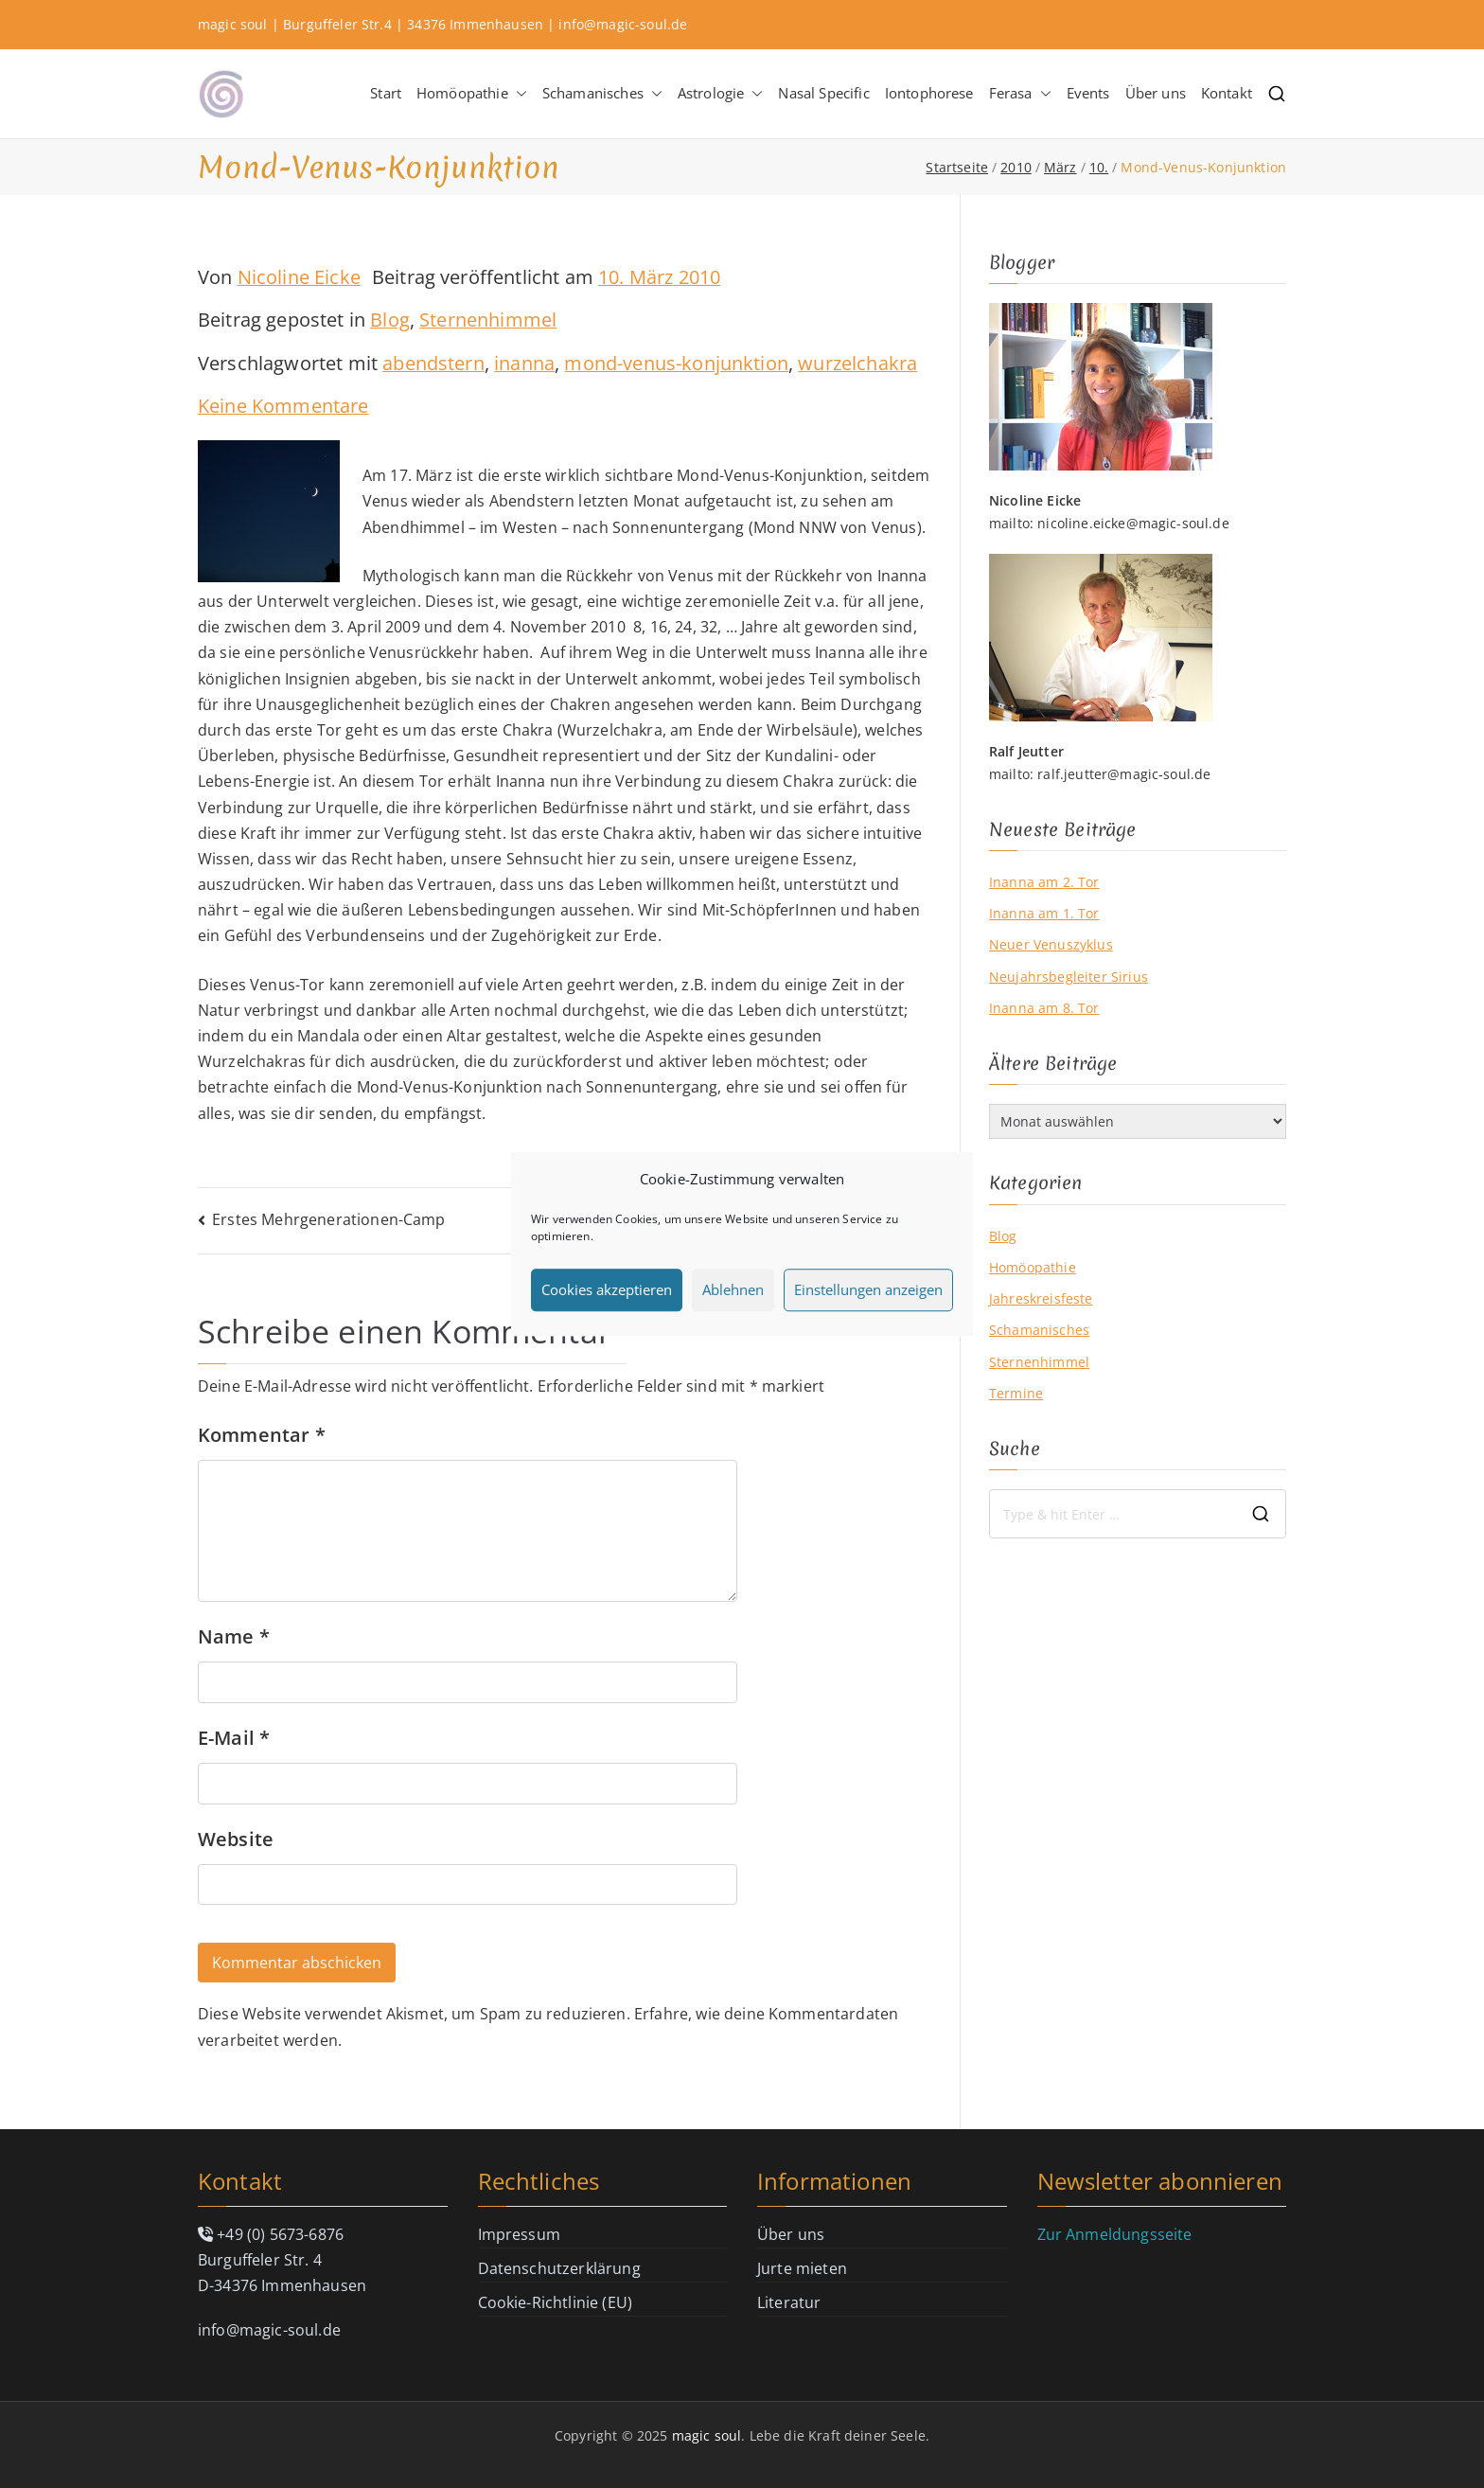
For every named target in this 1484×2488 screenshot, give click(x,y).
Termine (1016, 1393)
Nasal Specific (823, 92)
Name (234, 1636)
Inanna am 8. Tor (1044, 1008)
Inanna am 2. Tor (1044, 882)
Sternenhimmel (487, 319)
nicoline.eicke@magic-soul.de (1132, 523)
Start (385, 92)
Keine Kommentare (283, 405)
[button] (517, 93)
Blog (390, 319)
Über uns (1155, 92)
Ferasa (1020, 93)
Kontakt (1226, 92)
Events (1088, 92)
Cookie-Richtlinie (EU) (555, 2302)
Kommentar (262, 1435)
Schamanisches (602, 93)
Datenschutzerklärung (559, 2268)
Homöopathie (471, 93)
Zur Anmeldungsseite (1114, 2234)
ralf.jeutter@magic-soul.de (1123, 774)
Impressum (519, 2234)
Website (236, 1839)
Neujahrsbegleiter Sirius (1068, 977)
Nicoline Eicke (299, 277)
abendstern (433, 363)
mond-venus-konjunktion (676, 363)
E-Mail (234, 1737)
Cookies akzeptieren (606, 1289)
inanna (524, 363)
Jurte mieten (802, 2268)
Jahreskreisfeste (1041, 1298)
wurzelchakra (857, 363)
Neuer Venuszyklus (1051, 944)
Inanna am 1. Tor (1044, 913)
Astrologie (721, 93)
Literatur (789, 2302)
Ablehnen (733, 1289)
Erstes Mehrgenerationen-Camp (328, 1219)
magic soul (707, 2435)
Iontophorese (929, 92)
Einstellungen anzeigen (868, 1289)
